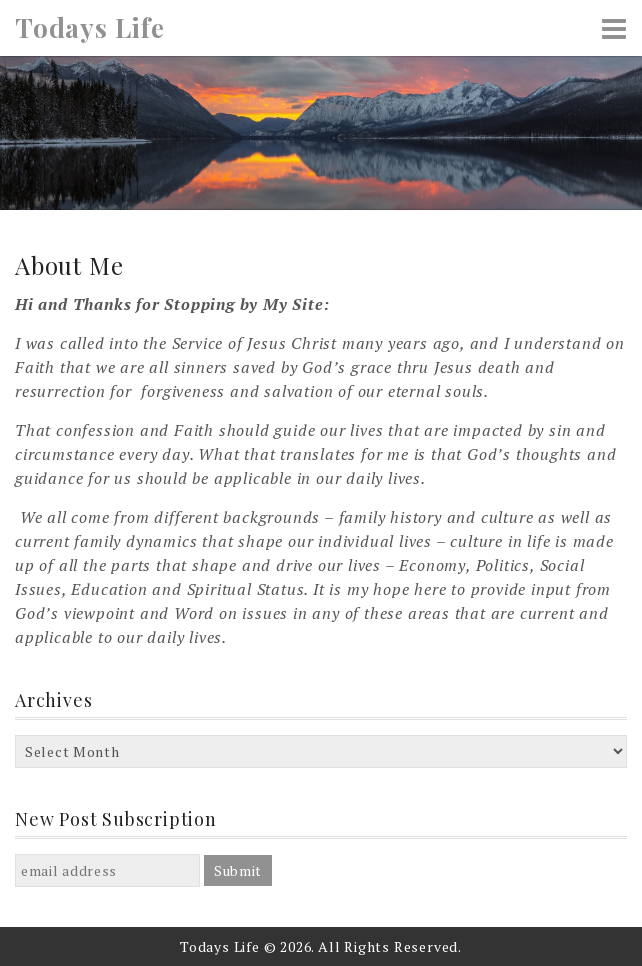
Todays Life (90, 28)
